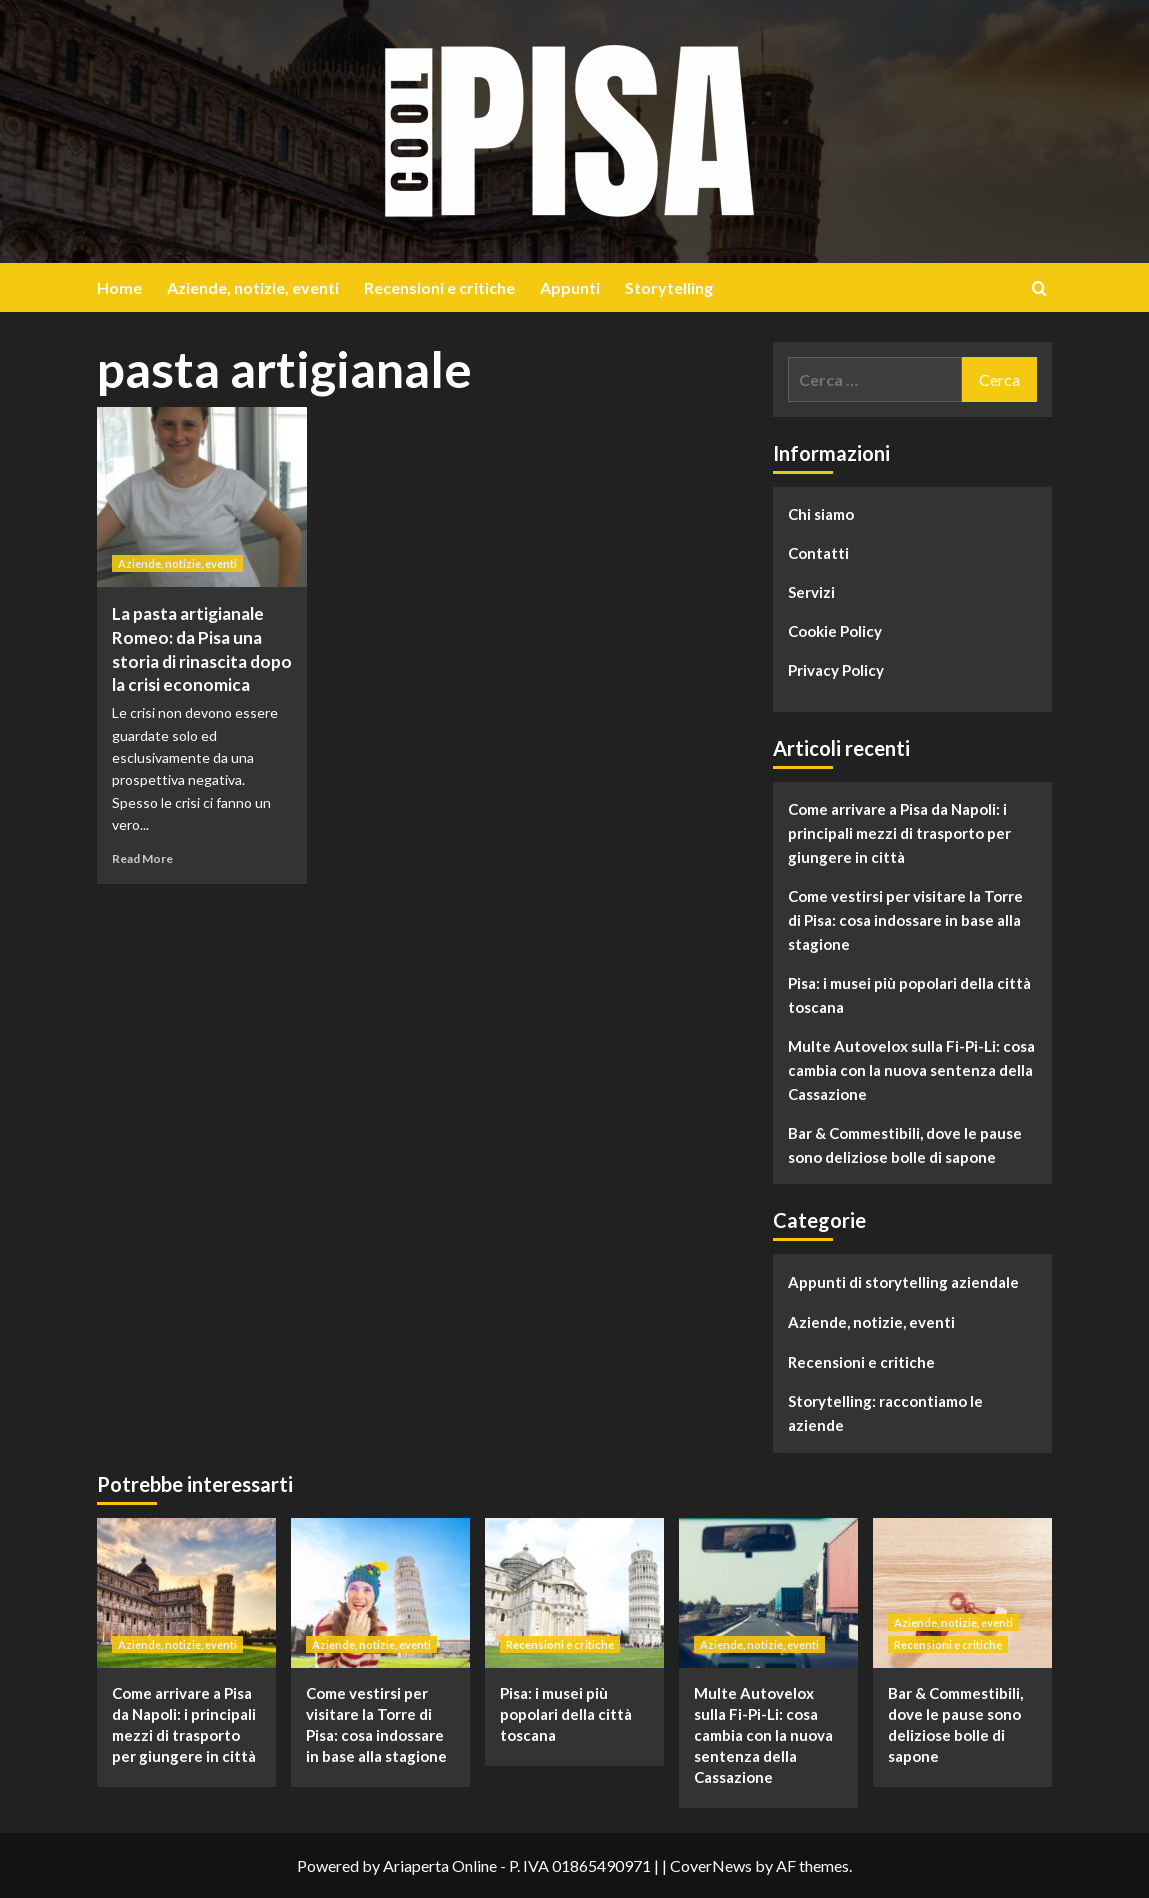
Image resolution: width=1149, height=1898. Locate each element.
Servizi (811, 592)
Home (119, 287)
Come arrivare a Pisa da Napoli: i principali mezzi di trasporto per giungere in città (899, 833)
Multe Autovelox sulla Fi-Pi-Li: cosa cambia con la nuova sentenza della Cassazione (911, 1070)
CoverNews (711, 1865)
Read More (142, 858)
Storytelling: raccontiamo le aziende (885, 1413)
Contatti (818, 553)
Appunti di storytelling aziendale (903, 1282)
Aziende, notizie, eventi (253, 287)
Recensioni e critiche (439, 287)
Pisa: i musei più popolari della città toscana (909, 995)
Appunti (570, 287)
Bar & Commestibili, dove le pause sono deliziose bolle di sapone (905, 1145)
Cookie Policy (835, 631)
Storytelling (669, 287)
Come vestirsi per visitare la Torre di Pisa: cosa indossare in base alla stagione (905, 920)
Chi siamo (821, 514)
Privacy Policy (836, 670)
